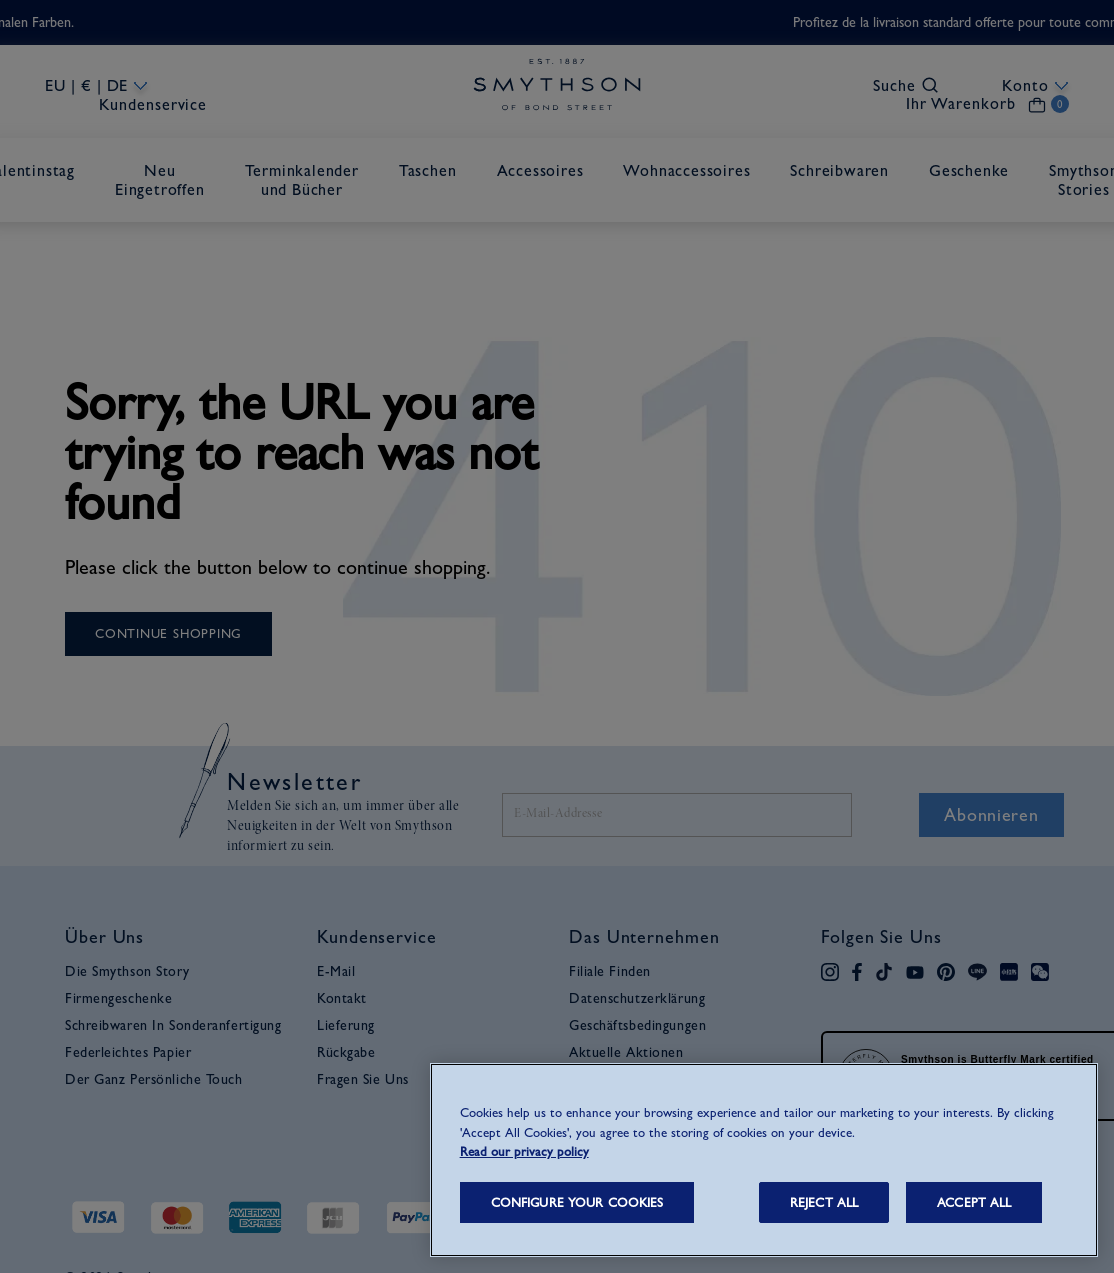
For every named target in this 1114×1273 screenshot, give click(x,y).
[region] (764, 1160)
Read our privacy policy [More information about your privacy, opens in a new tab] (524, 1151)
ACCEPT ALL (974, 1202)
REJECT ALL (824, 1202)
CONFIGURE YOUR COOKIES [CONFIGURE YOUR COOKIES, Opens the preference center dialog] (577, 1202)
